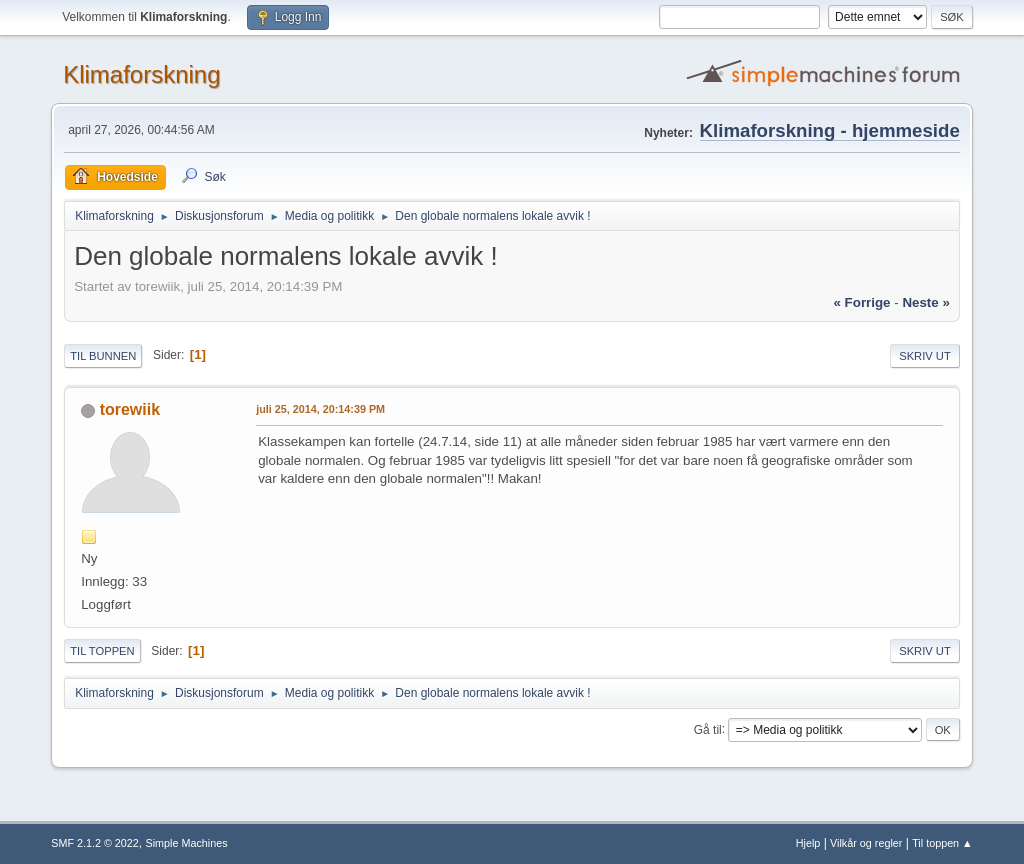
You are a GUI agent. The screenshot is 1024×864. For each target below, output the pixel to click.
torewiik (130, 409)
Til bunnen (103, 356)
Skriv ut (925, 356)
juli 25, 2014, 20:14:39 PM (320, 409)
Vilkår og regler (866, 843)
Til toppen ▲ (942, 843)
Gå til (708, 729)
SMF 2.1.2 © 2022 (95, 843)
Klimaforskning (141, 74)
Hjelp (808, 843)
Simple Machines (187, 843)
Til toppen (102, 651)
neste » (925, 302)
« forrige (861, 302)
